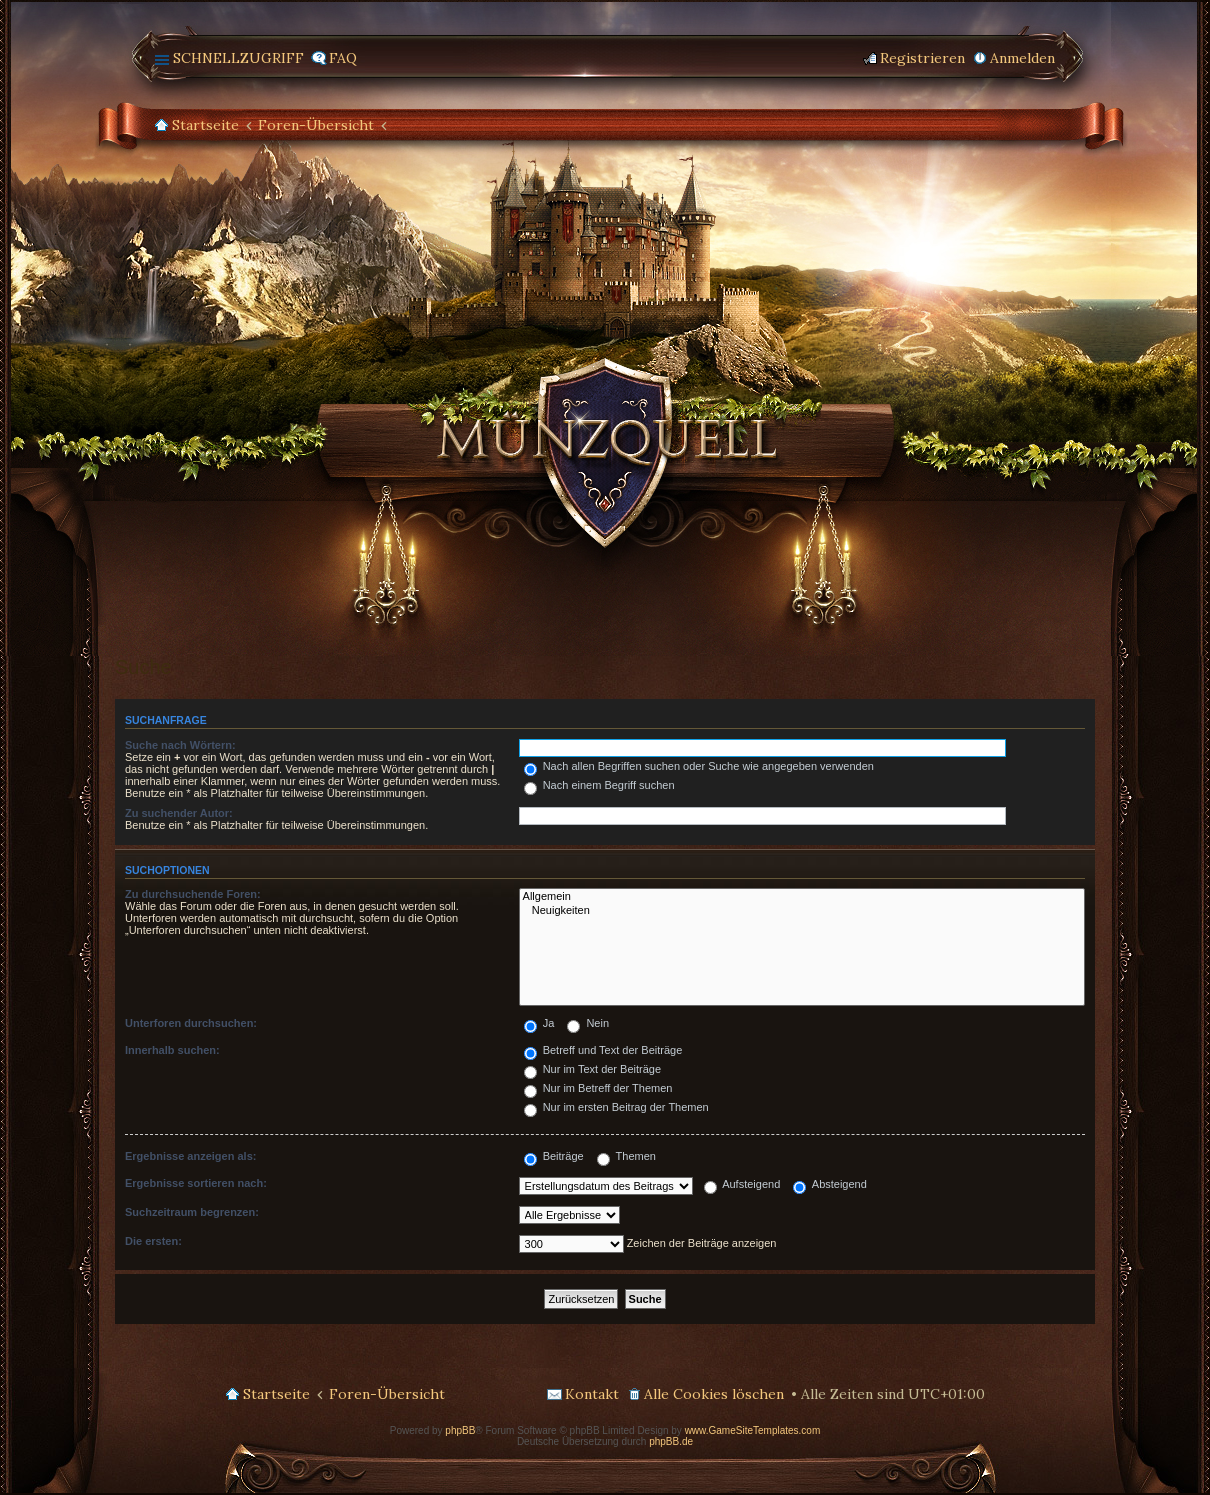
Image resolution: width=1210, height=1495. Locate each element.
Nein (588, 1023)
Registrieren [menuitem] (922, 58)
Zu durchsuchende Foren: (193, 894)
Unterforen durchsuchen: (191, 1023)
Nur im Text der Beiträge (592, 1069)
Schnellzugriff (238, 58)
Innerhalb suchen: (172, 1050)
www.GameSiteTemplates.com (753, 1430)
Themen (626, 1156)
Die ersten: (153, 1241)
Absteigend (830, 1184)
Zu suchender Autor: (179, 813)
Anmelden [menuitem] (1022, 58)
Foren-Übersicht (316, 125)
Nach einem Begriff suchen (599, 785)
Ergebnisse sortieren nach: (196, 1183)
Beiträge (554, 1156)
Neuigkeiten (802, 911)
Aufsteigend (742, 1184)
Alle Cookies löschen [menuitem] (714, 1394)
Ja (539, 1023)
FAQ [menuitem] (343, 58)
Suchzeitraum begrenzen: (192, 1212)
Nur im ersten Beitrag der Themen (616, 1107)
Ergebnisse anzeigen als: (190, 1156)
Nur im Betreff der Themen (598, 1088)
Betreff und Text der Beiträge (603, 1050)
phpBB (460, 1430)
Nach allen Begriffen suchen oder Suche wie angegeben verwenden (699, 766)
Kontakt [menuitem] (592, 1394)
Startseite (205, 125)
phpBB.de (671, 1441)
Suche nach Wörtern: (180, 745)
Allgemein (802, 897)
